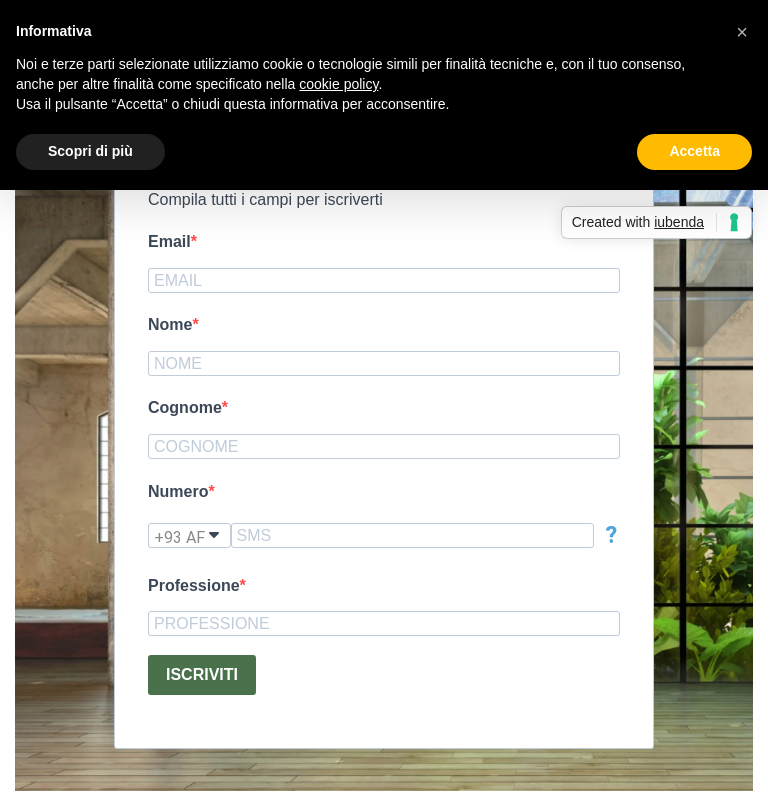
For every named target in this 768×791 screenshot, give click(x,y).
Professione (194, 585)
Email (169, 241)
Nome (170, 324)
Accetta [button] (694, 151)
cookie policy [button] (338, 84)
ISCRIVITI (202, 674)
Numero (178, 491)
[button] (742, 32)
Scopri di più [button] (90, 151)
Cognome (185, 407)
